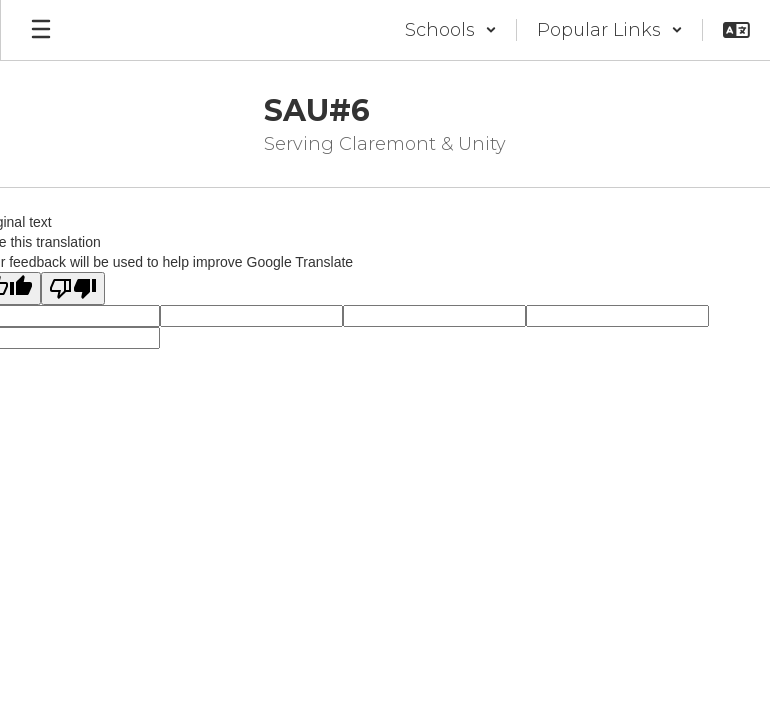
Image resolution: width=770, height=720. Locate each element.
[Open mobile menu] (41, 30)
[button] (451, 30)
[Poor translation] (73, 288)
